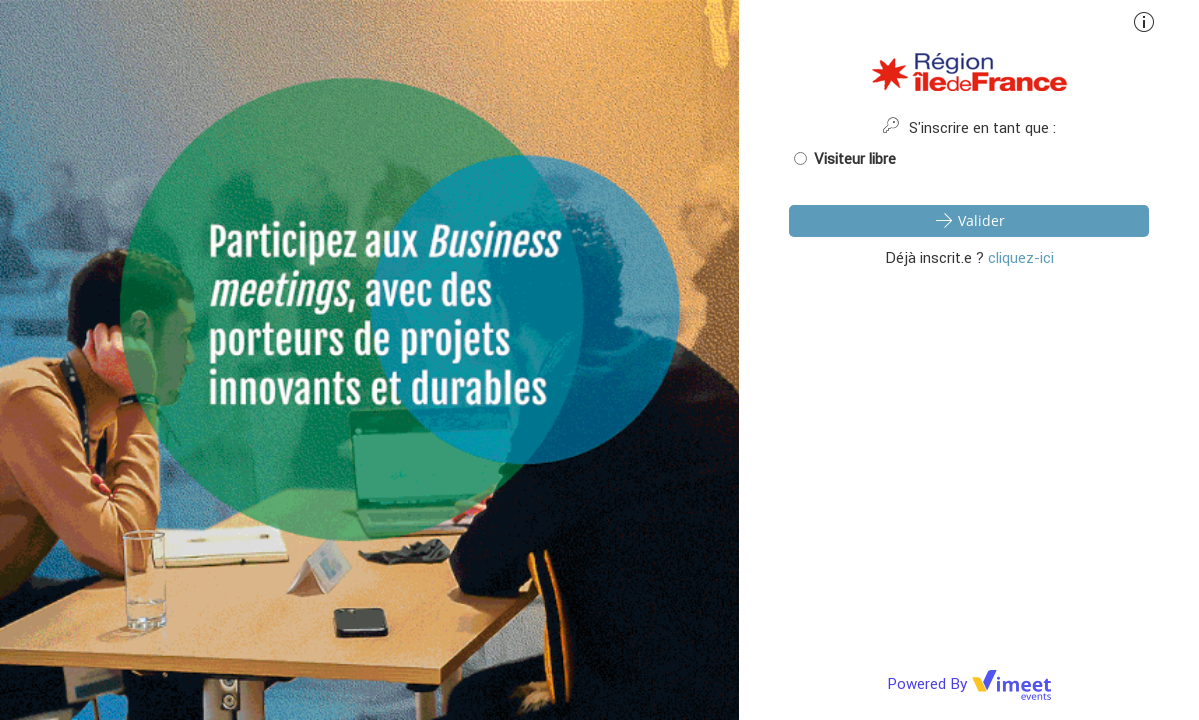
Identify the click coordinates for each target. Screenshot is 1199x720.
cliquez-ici (1021, 257)
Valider (969, 220)
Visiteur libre (845, 158)
